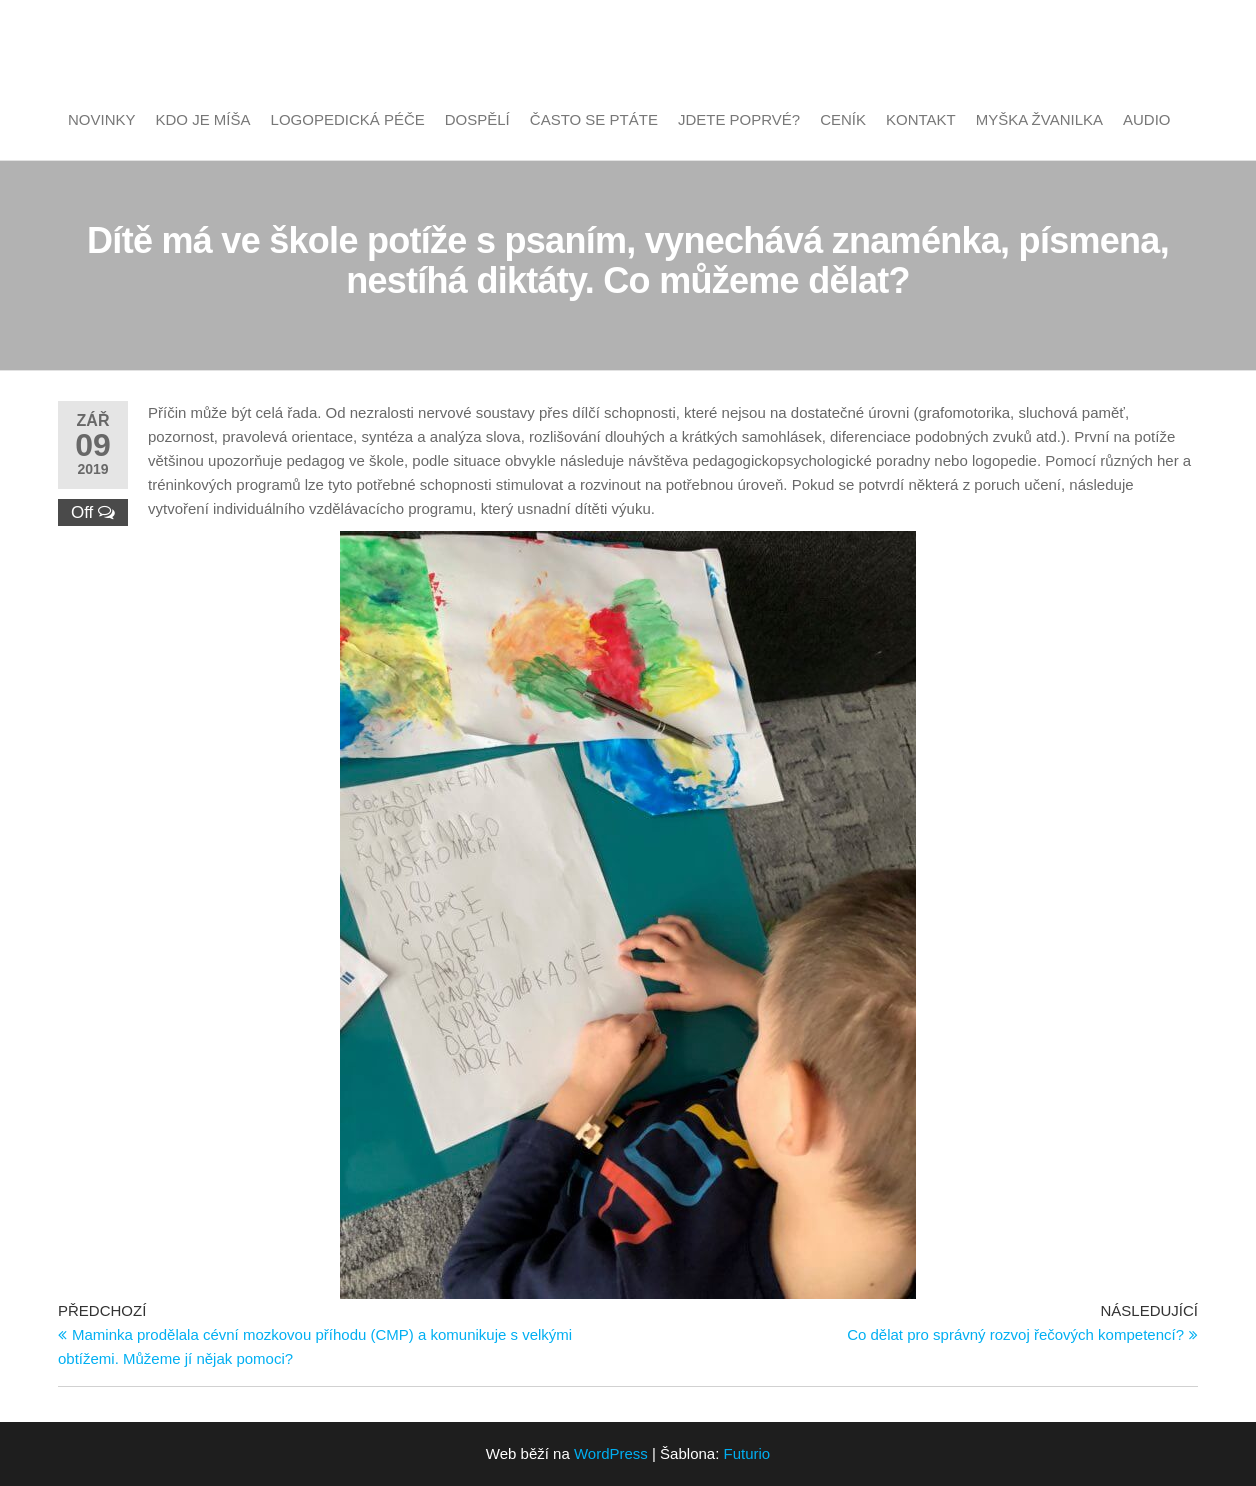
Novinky (102, 119)
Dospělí (477, 119)
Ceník (843, 119)
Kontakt (921, 119)
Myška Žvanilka (1039, 119)
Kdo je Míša (203, 119)
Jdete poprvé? (739, 119)
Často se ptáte (594, 119)
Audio (1147, 119)
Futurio (747, 1453)
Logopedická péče (348, 119)
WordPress (611, 1453)
